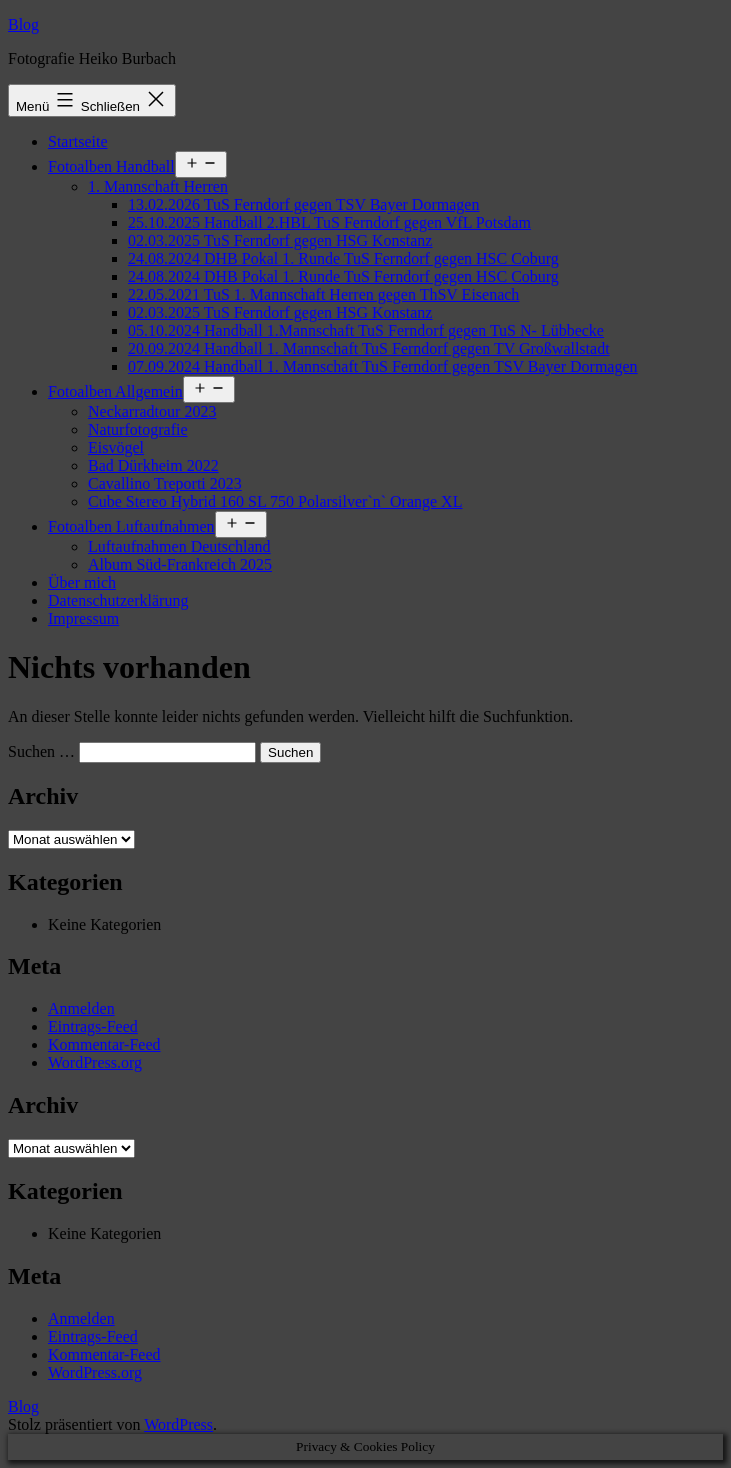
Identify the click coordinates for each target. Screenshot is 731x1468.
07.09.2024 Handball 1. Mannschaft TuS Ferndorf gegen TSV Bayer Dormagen (383, 366)
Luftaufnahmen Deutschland (179, 546)
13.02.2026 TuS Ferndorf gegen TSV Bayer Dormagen (303, 204)
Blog (23, 24)
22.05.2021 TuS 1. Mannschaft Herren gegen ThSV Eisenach (323, 294)
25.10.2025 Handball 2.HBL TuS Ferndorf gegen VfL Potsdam (329, 222)
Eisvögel (116, 447)
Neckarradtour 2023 (152, 411)
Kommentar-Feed (104, 1044)
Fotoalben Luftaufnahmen (131, 526)
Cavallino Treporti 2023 (165, 483)
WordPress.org (95, 1062)
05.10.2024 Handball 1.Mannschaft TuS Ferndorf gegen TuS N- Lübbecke (366, 330)
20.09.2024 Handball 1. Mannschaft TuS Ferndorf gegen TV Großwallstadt (369, 348)
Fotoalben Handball (111, 166)
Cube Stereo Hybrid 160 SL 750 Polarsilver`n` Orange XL (275, 501)
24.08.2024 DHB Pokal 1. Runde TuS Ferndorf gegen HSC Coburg (343, 258)
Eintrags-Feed (93, 1026)
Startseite (78, 141)
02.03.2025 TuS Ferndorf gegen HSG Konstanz (280, 240)
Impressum (83, 618)
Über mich (82, 582)
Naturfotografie (138, 429)
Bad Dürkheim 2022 (153, 465)
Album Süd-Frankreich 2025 (180, 564)
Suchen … (41, 751)
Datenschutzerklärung (118, 600)
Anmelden (81, 1008)
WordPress (178, 1424)
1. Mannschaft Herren (158, 186)
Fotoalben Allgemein (115, 391)
